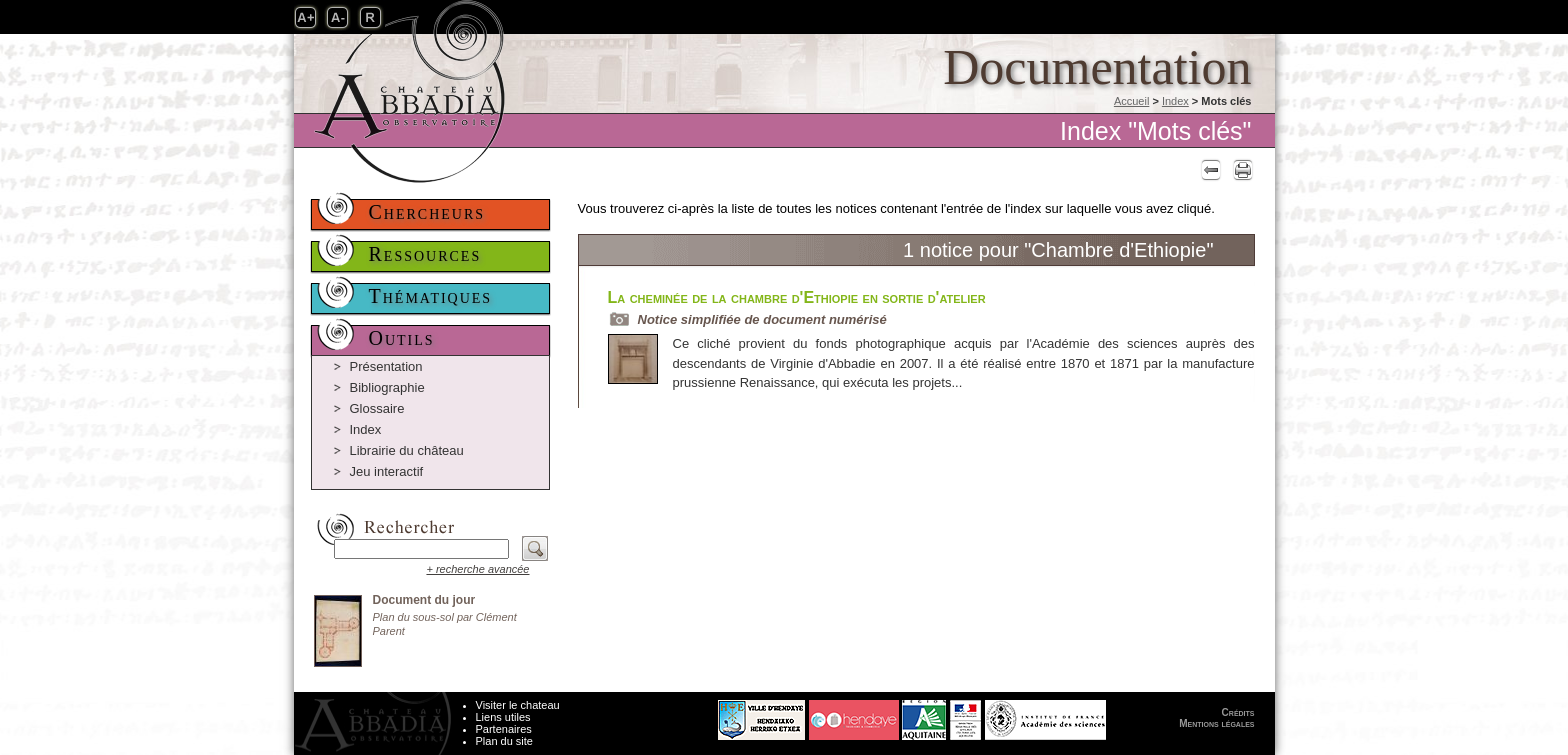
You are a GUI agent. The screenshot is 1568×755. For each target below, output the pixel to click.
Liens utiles (503, 717)
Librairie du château (407, 450)
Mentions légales (1216, 723)
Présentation (386, 366)
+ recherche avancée (477, 569)
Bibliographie (387, 387)
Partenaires (504, 729)
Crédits (1238, 712)
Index (1175, 101)
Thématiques (431, 296)
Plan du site (504, 741)
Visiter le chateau (518, 705)
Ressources (425, 254)
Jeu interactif (387, 471)
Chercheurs (427, 212)
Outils (402, 338)
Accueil (1131, 101)
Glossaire (377, 408)
